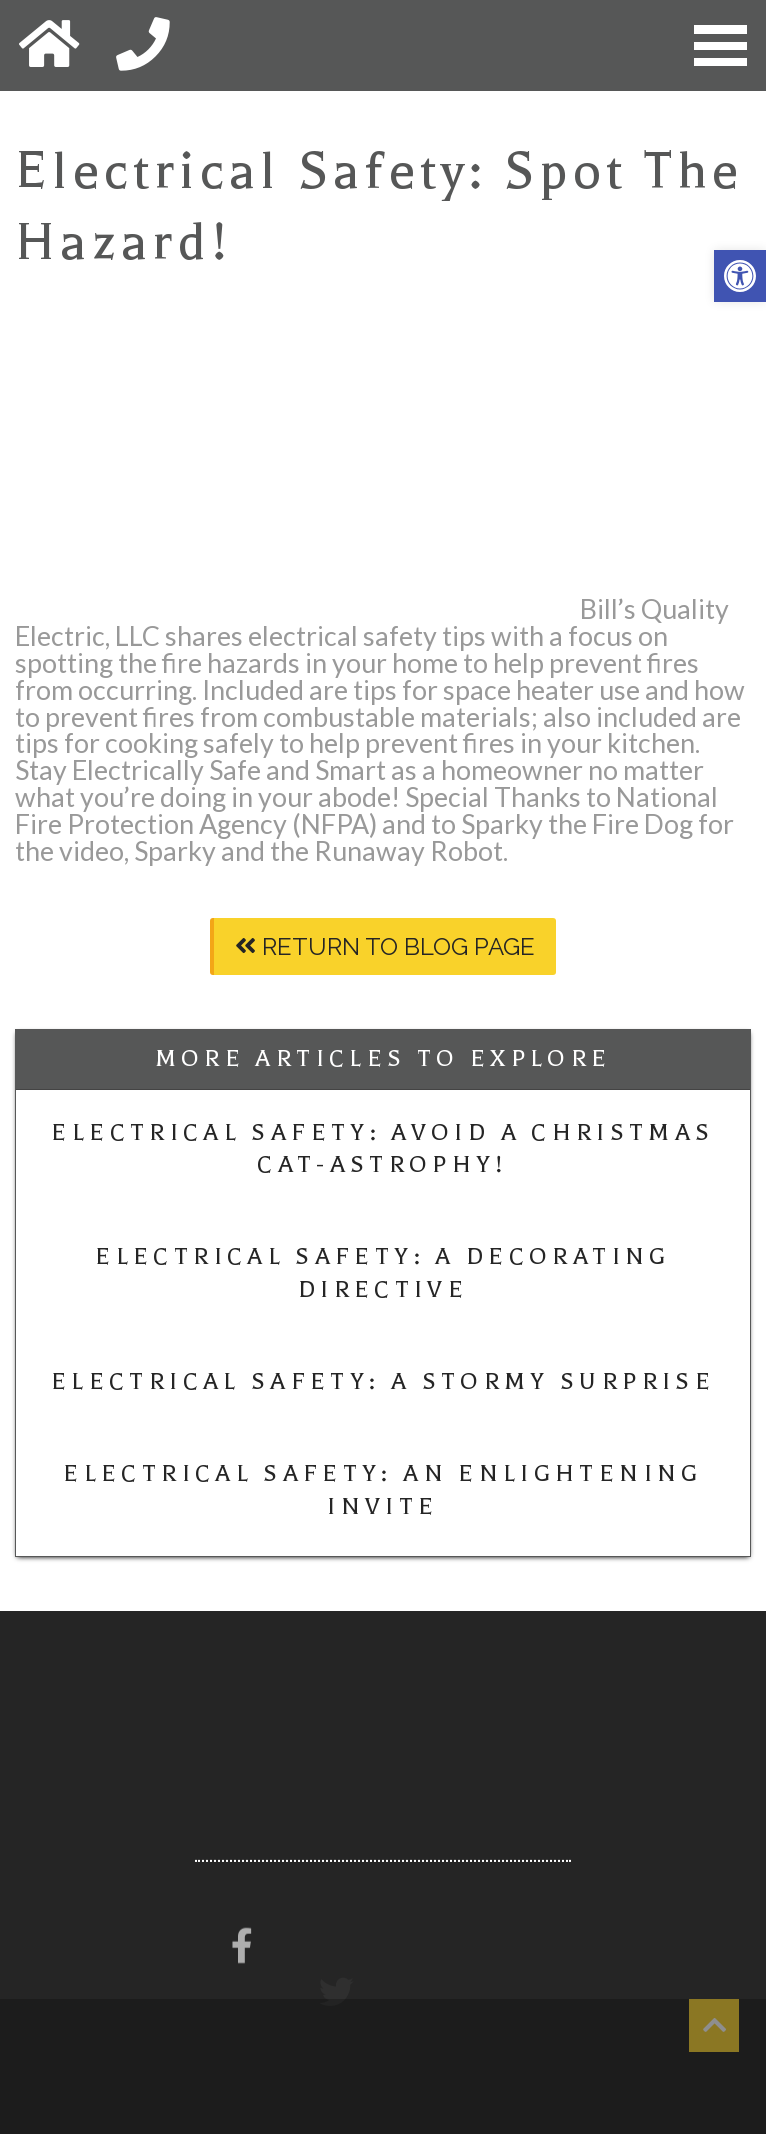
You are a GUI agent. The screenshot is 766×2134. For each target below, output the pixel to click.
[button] (740, 276)
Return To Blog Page (385, 946)
